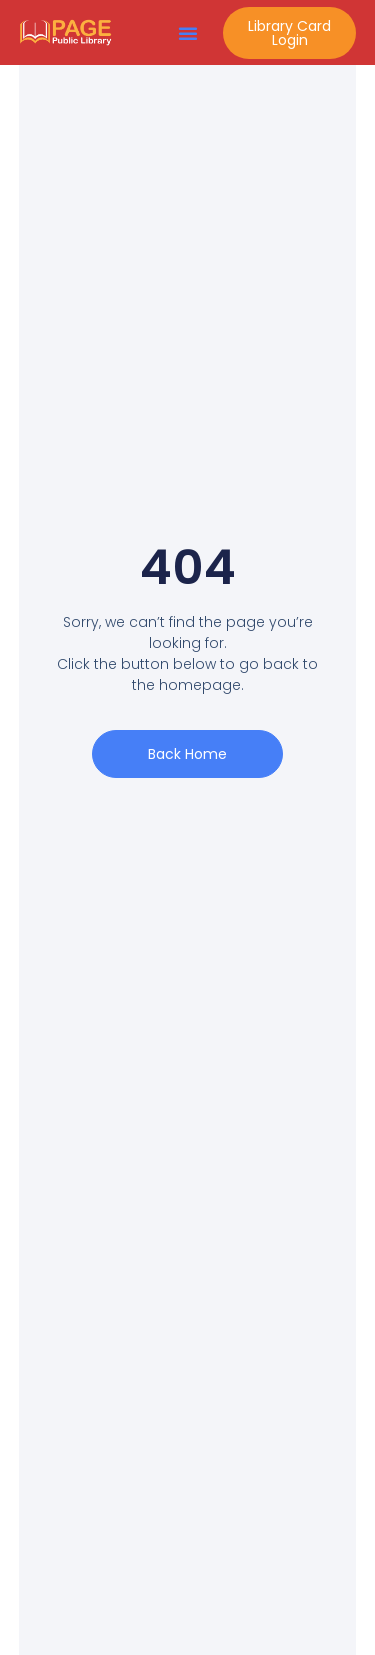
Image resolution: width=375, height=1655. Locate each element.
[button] (188, 33)
